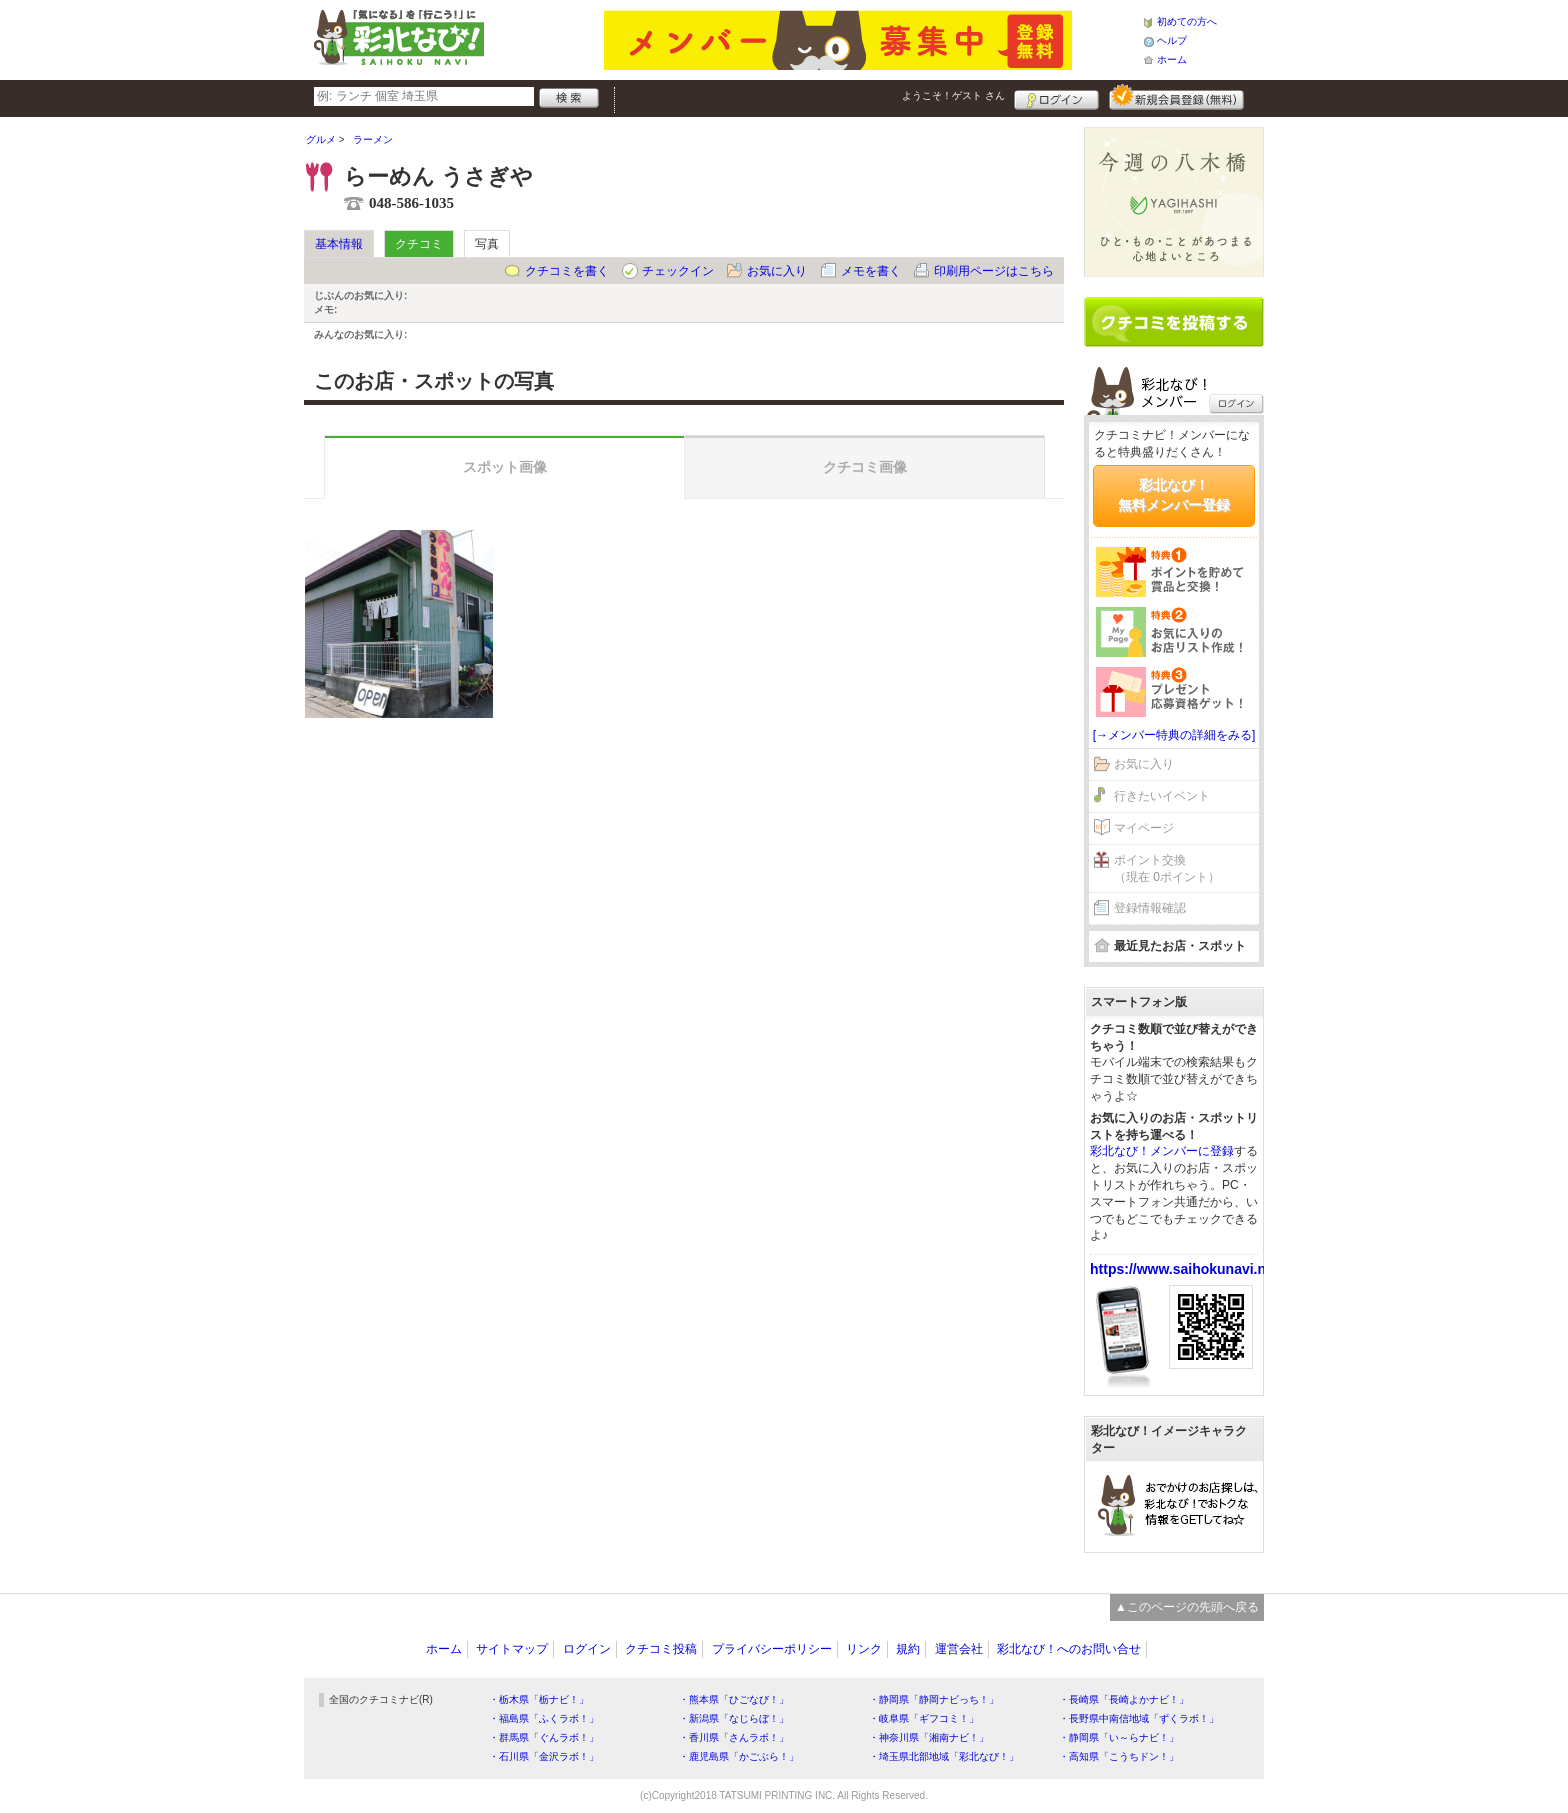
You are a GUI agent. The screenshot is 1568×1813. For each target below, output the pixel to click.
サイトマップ (512, 1649)
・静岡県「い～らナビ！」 (1119, 1737)
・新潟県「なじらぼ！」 (734, 1718)
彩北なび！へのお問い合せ (1069, 1649)
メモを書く (871, 271)
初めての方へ (1187, 21)
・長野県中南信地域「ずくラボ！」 (1139, 1718)
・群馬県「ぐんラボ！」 (544, 1737)
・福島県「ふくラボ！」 (544, 1718)
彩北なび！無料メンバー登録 (1174, 495)
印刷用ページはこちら (994, 271)
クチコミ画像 (865, 467)
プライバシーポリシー (772, 1649)
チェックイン (678, 271)
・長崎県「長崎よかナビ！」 (1124, 1699)
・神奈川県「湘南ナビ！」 (929, 1737)
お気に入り (777, 271)
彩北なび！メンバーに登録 (1162, 1151)
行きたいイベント (1162, 796)
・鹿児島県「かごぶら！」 (739, 1756)
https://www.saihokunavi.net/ (1186, 1269)
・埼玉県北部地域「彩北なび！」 (944, 1756)
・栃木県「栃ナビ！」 (539, 1699)
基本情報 (339, 244)
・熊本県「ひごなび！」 (734, 1699)
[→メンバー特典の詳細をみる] (1174, 735)
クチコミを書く (567, 271)
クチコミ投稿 (661, 1649)
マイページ (1144, 828)
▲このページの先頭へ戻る (1187, 1607)
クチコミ (419, 244)
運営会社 (959, 1649)
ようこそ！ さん (953, 95)
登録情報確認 (1150, 908)
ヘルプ (1172, 40)
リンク (864, 1649)
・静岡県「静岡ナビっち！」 (934, 1699)
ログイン (1056, 97)
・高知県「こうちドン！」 (1119, 1756)
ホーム (1172, 59)
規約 (908, 1649)
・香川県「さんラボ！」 (734, 1737)
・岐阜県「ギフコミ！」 (924, 1718)
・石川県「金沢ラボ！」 (544, 1756)
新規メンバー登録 (1176, 97)
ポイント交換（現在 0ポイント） (1167, 868)
